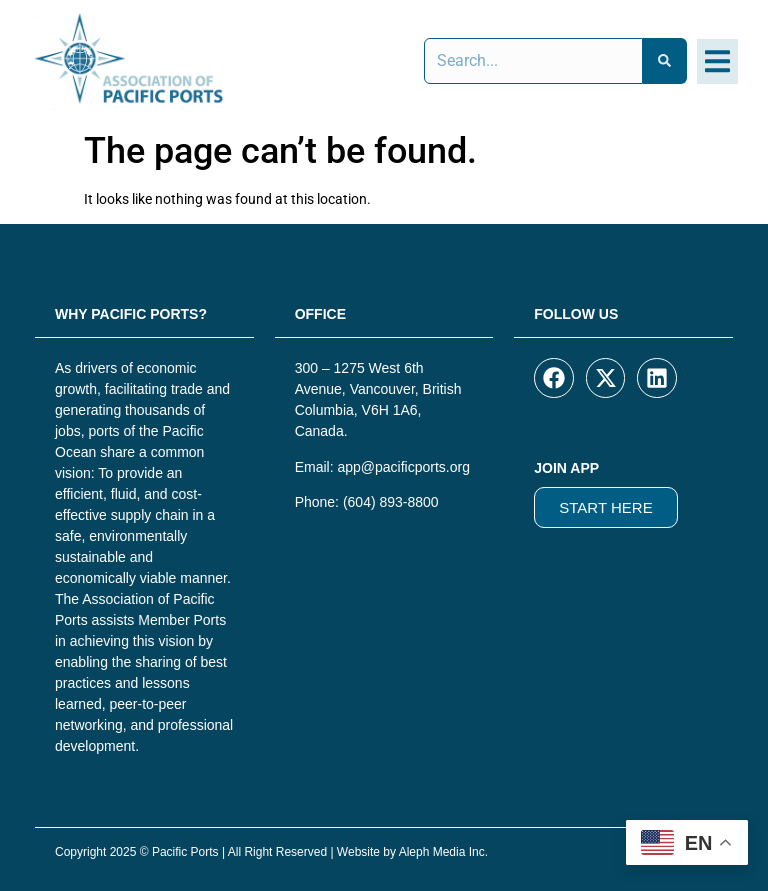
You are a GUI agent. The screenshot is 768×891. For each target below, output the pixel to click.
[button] (717, 61)
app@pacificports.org (403, 467)
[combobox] (533, 61)
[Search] (665, 61)
